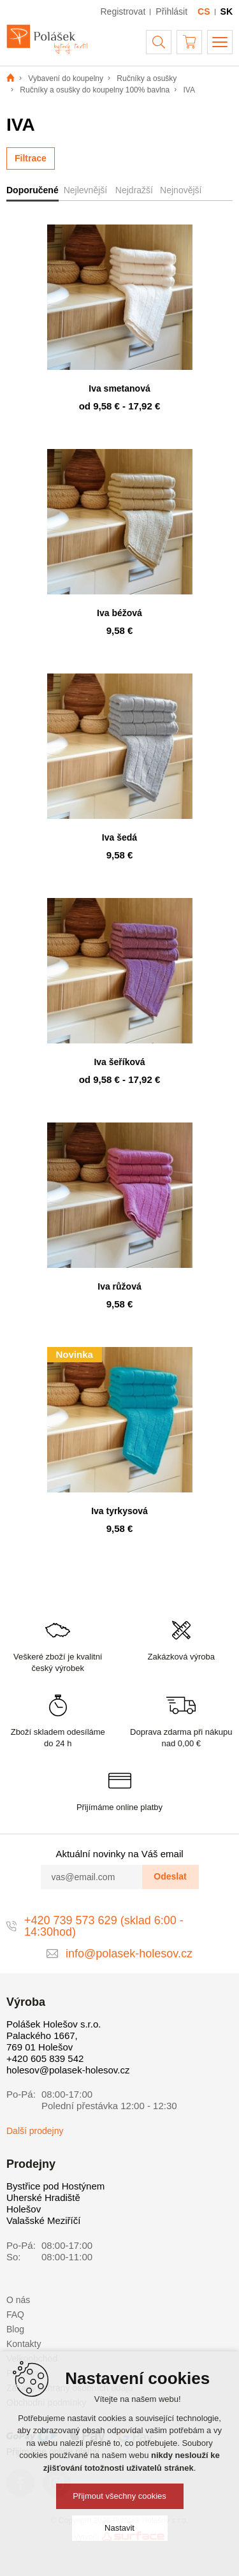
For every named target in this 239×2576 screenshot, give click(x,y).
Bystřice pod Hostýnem (55, 2186)
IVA (189, 89)
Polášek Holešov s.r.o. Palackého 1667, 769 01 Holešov (53, 2035)
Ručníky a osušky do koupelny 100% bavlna (95, 89)
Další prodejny (35, 2131)
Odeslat (170, 1876)
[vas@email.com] (92, 1877)
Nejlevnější (85, 190)
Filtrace (31, 158)
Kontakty (23, 2344)
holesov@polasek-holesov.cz (67, 2069)
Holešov (23, 2209)
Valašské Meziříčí (43, 2220)
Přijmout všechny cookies (119, 2496)
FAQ (15, 2314)
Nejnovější (180, 190)
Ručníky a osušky (147, 78)
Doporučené (32, 190)
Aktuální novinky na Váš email (119, 1853)
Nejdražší (134, 190)
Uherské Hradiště (43, 2197)
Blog (15, 2329)
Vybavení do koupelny (65, 78)
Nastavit (119, 2528)
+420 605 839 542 (44, 2058)
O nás (18, 2300)
